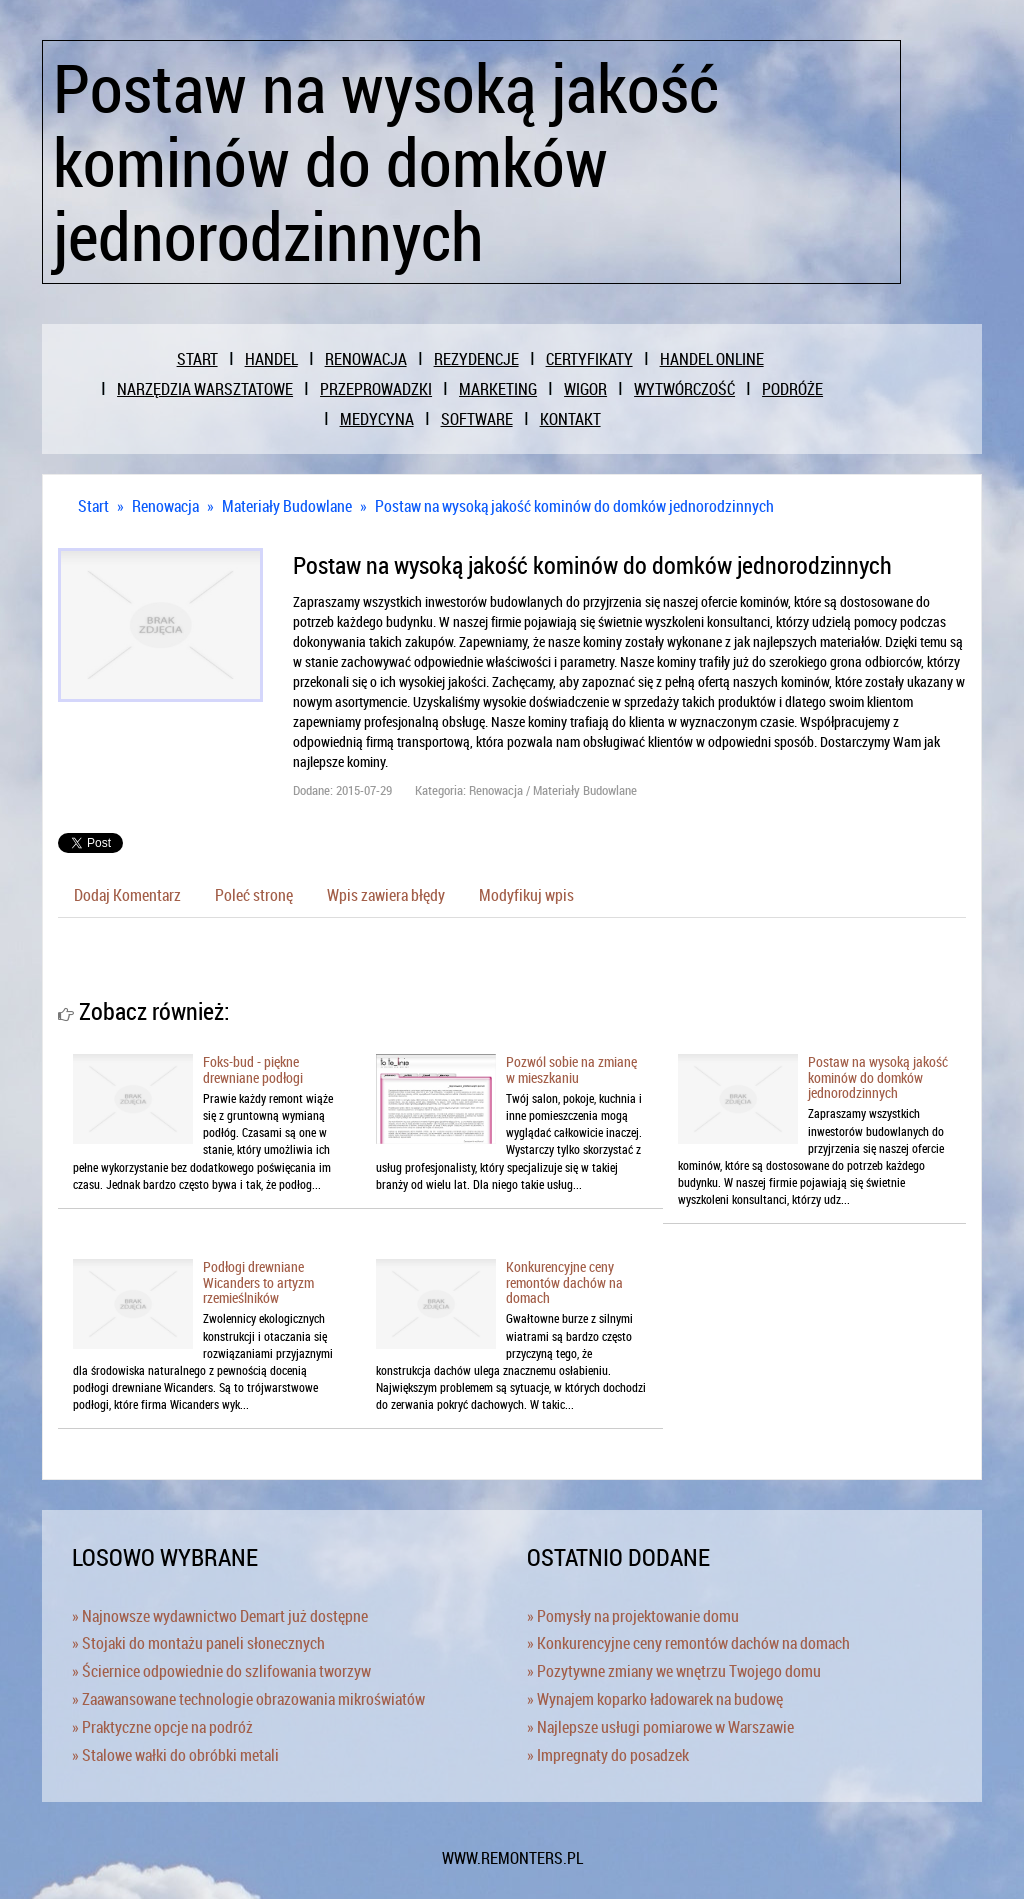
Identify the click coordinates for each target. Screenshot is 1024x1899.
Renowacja (165, 506)
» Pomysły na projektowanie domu (633, 1616)
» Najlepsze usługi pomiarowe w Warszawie (660, 1727)
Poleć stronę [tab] (254, 895)
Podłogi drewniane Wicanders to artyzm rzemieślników (258, 1282)
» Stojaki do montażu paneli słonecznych (198, 1643)
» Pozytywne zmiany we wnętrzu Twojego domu (674, 1671)
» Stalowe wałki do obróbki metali (175, 1755)
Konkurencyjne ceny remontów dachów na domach (564, 1282)
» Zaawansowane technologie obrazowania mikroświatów (248, 1699)
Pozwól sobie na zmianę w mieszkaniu (571, 1069)
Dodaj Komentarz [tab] (127, 895)
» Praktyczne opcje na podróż (162, 1727)
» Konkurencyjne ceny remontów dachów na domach (688, 1643)
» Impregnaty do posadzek (608, 1755)
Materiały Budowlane (287, 506)
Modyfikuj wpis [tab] (526, 895)
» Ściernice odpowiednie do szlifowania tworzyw (221, 1671)
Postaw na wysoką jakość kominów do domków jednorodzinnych (574, 506)
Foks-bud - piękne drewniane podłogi (253, 1069)
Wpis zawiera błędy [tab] (386, 895)
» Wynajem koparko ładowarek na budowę (655, 1699)
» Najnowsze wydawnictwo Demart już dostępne (220, 1616)
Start (93, 506)
